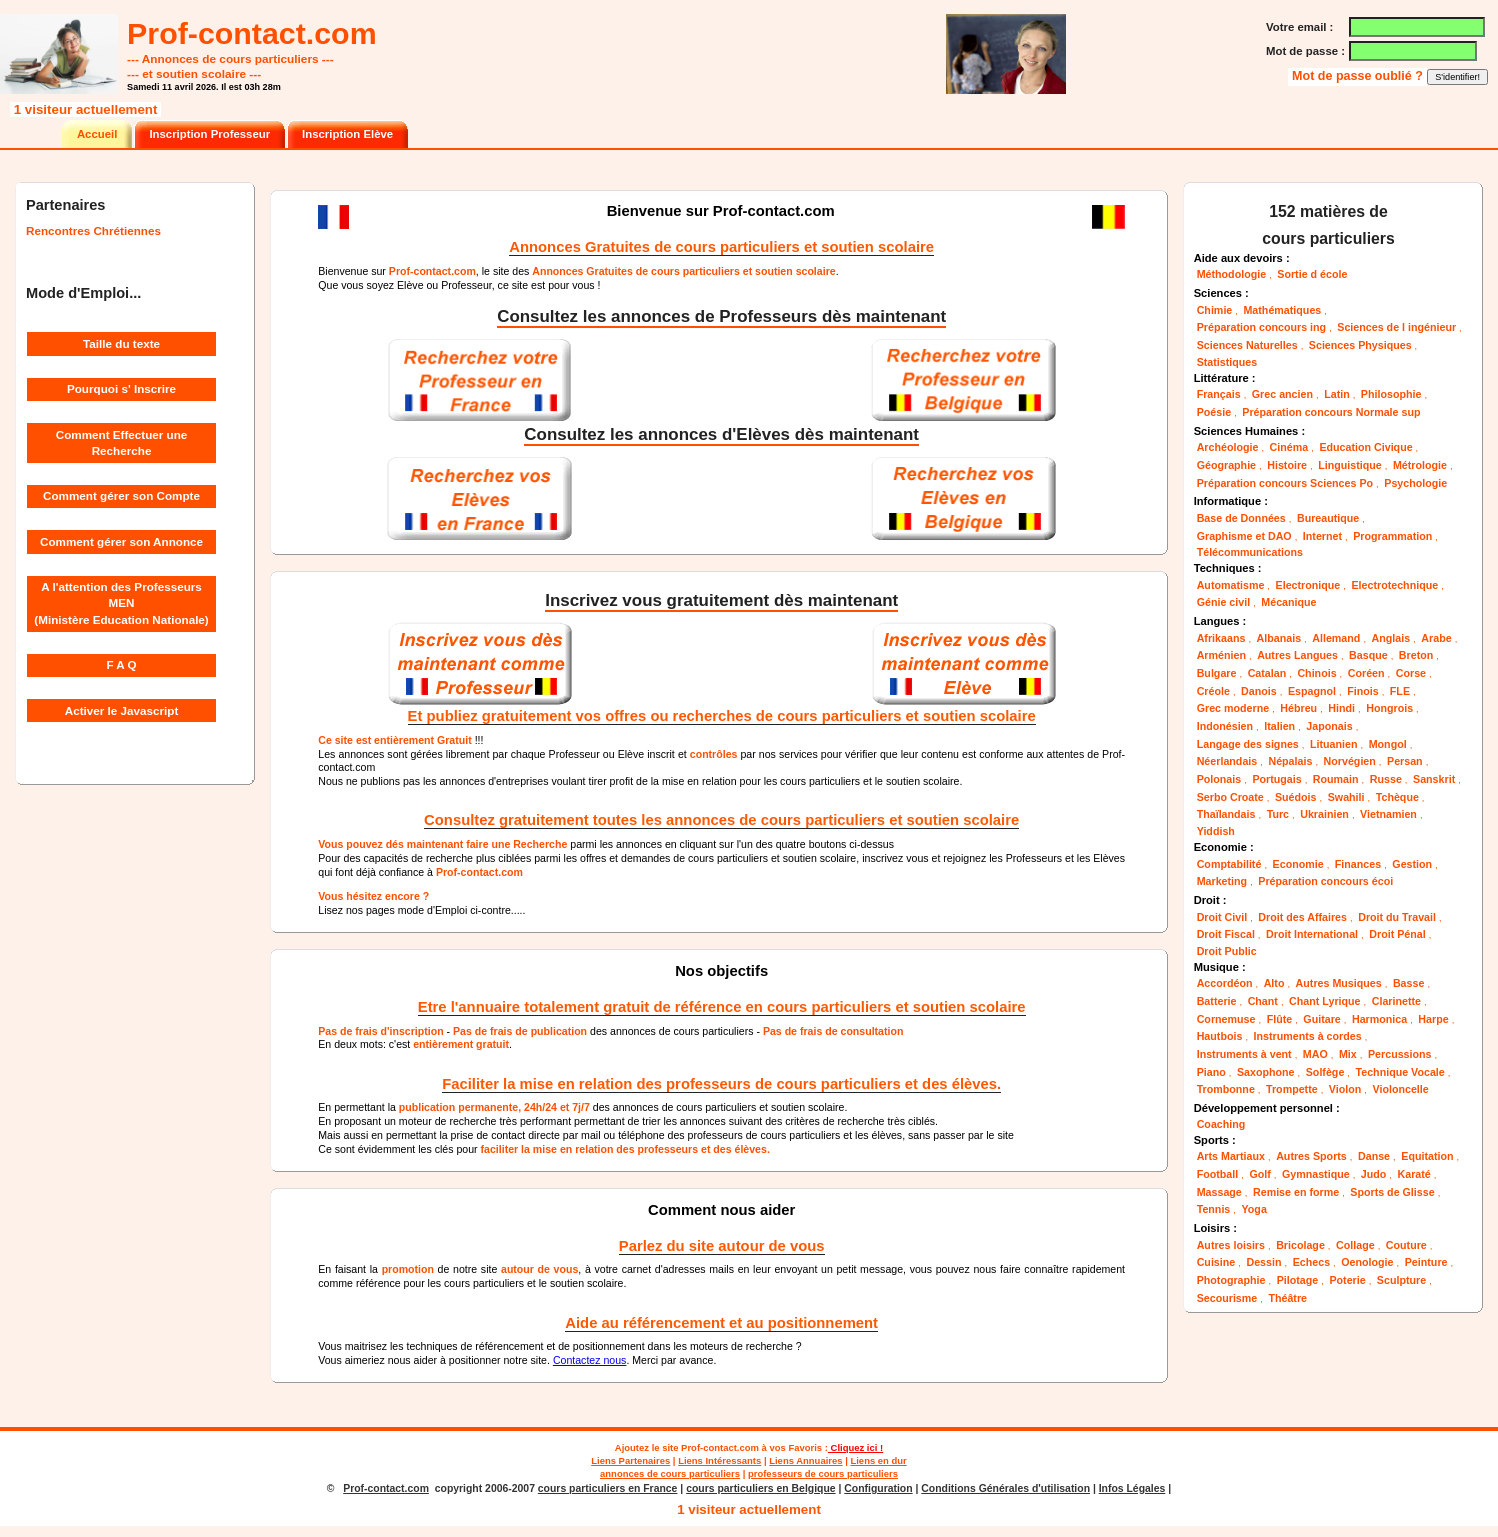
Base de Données (1241, 518)
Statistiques (1227, 362)
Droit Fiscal (1226, 934)
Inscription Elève (347, 134)
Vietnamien (1388, 814)
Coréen (1366, 673)
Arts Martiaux (1231, 1156)
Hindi (1341, 708)
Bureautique (1328, 518)
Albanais (1279, 638)
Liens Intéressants (719, 1460)
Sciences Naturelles (1247, 345)
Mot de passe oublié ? (1359, 76)
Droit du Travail (1397, 917)
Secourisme (1227, 1298)
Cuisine (1216, 1262)
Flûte (1280, 1019)
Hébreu (1298, 708)
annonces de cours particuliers (670, 1473)
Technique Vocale (1400, 1072)
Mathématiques (1282, 310)
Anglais (1391, 638)
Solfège (1325, 1072)
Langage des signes (1248, 744)
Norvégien (1350, 761)
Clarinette (1396, 1001)
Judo (1374, 1174)
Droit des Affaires (1302, 917)
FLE (1400, 691)
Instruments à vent (1244, 1054)
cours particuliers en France (608, 1488)
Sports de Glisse (1392, 1192)
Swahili (1346, 797)
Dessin (1263, 1262)
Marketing (1222, 881)
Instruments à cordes (1308, 1036)
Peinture (1426, 1262)
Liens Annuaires (805, 1460)
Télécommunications (1250, 552)
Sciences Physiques (1360, 345)
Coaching (1221, 1124)
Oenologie (1367, 1262)
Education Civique (1365, 447)
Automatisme (1231, 585)
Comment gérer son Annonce (121, 541)
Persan (1405, 761)
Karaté (1414, 1174)
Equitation (1427, 1156)
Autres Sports (1311, 1156)
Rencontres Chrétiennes (93, 230)
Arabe (1436, 638)
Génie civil (1223, 602)
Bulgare (1217, 673)
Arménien (1221, 655)
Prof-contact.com (720, 1447)
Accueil (97, 134)
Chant (1263, 1001)
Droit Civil (1222, 917)
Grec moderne (1233, 708)
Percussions (1400, 1054)
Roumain (1336, 779)
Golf (1259, 1174)
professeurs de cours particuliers (823, 1473)
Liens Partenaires (630, 1460)
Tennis (1214, 1209)
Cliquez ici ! (855, 1447)
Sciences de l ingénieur (1396, 327)
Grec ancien (1282, 394)
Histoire (1287, 465)
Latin (1337, 394)
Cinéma (1289, 447)
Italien (1279, 726)
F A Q (121, 664)
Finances (1358, 864)
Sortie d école (1312, 274)
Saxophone (1266, 1072)
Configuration (878, 1488)
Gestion (1412, 864)
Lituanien (1334, 744)
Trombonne (1226, 1089)
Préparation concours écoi (1325, 881)
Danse (1374, 1156)
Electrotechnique (1394, 585)
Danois (1259, 691)
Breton (1416, 655)
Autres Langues (1297, 655)
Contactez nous (590, 1360)
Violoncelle (1401, 1089)
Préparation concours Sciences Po (1285, 483)
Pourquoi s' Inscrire (121, 388)
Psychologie (1415, 483)
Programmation (1392, 536)
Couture (1406, 1245)
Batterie (1217, 1001)
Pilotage (1298, 1280)
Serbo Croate (1230, 797)
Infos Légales (1132, 1488)
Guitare (1321, 1019)
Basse (1409, 983)
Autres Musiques (1339, 983)
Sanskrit (1434, 779)
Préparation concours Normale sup (1331, 412)
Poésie (1214, 412)
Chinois (1316, 673)
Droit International (1312, 934)
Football (1218, 1174)
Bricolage (1300, 1245)
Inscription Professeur (209, 134)
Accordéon (1225, 983)
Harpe (1433, 1019)
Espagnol (1312, 691)
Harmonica (1379, 1019)
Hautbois (1220, 1036)
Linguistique (1350, 465)
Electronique (1308, 585)
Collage (1355, 1245)
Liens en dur (878, 1460)
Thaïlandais (1226, 814)
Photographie (1231, 1280)
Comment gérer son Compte (121, 495)
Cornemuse (1226, 1019)
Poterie (1347, 1280)
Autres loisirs (1231, 1245)
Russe (1386, 779)
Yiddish (1216, 831)
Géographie (1226, 465)
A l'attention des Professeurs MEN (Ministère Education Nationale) (121, 603)
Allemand (1336, 638)
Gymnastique (1316, 1174)
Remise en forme (1296, 1192)
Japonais (1329, 726)
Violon (1345, 1089)
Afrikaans (1221, 638)
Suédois (1296, 797)
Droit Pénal (1397, 934)
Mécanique (1288, 602)
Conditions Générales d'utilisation (1005, 1488)
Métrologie (1420, 465)
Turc (1278, 814)
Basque (1368, 655)
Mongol (1388, 744)
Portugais (1276, 779)
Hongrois (1389, 708)
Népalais (1290, 761)
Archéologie (1228, 447)
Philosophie (1391, 394)
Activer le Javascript (122, 710)
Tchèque (1397, 797)
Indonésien (1225, 726)
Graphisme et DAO (1244, 536)
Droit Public (1227, 951)
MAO (1315, 1054)
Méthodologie (1231, 274)
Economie (1298, 864)
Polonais (1219, 779)
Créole (1213, 691)
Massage (1219, 1192)
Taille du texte (121, 343)
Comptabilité (1229, 864)
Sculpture (1401, 1280)
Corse (1411, 673)
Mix (1348, 1054)
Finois (1362, 691)
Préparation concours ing (1261, 327)
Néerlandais (1227, 761)
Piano (1211, 1072)
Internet (1322, 536)
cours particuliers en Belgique (760, 1488)
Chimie (1215, 310)
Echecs (1311, 1262)
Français (1219, 394)
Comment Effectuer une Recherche (122, 442)
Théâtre (1287, 1298)
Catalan (1267, 673)
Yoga (1253, 1209)
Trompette (1292, 1089)
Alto (1274, 983)
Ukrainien (1324, 814)
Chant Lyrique (1324, 1001)
